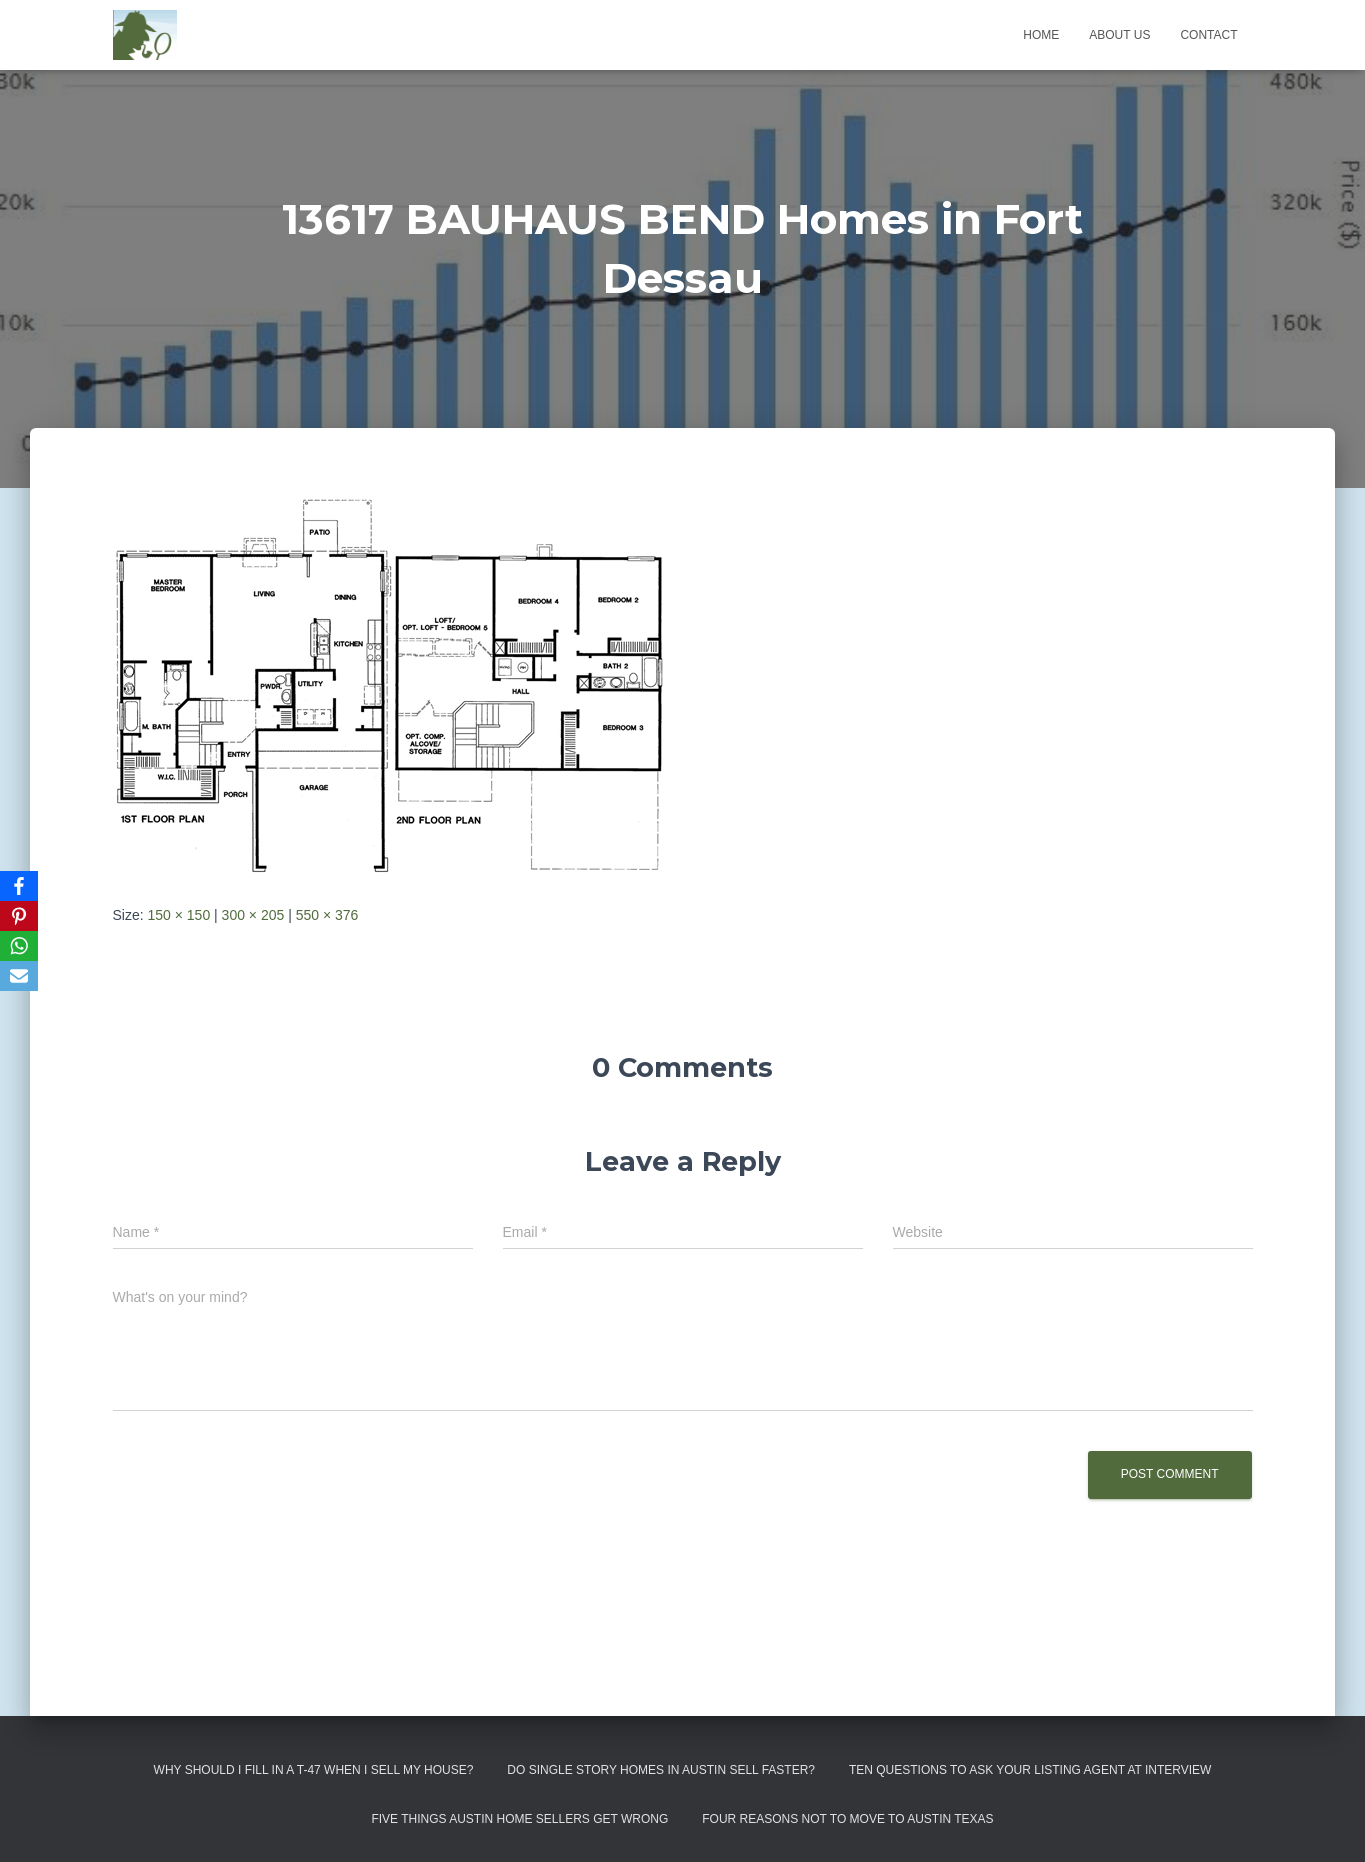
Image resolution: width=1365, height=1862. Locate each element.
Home (1041, 35)
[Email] (19, 976)
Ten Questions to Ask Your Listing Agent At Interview (1030, 1770)
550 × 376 (327, 915)
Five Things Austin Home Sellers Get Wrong (519, 1819)
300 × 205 (253, 915)
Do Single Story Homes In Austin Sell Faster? (661, 1770)
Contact (1208, 35)
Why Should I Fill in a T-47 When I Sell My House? (314, 1770)
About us (1119, 35)
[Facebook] (19, 886)
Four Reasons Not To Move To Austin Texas (847, 1819)
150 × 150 (179, 915)
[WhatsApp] (19, 946)
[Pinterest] (19, 916)
